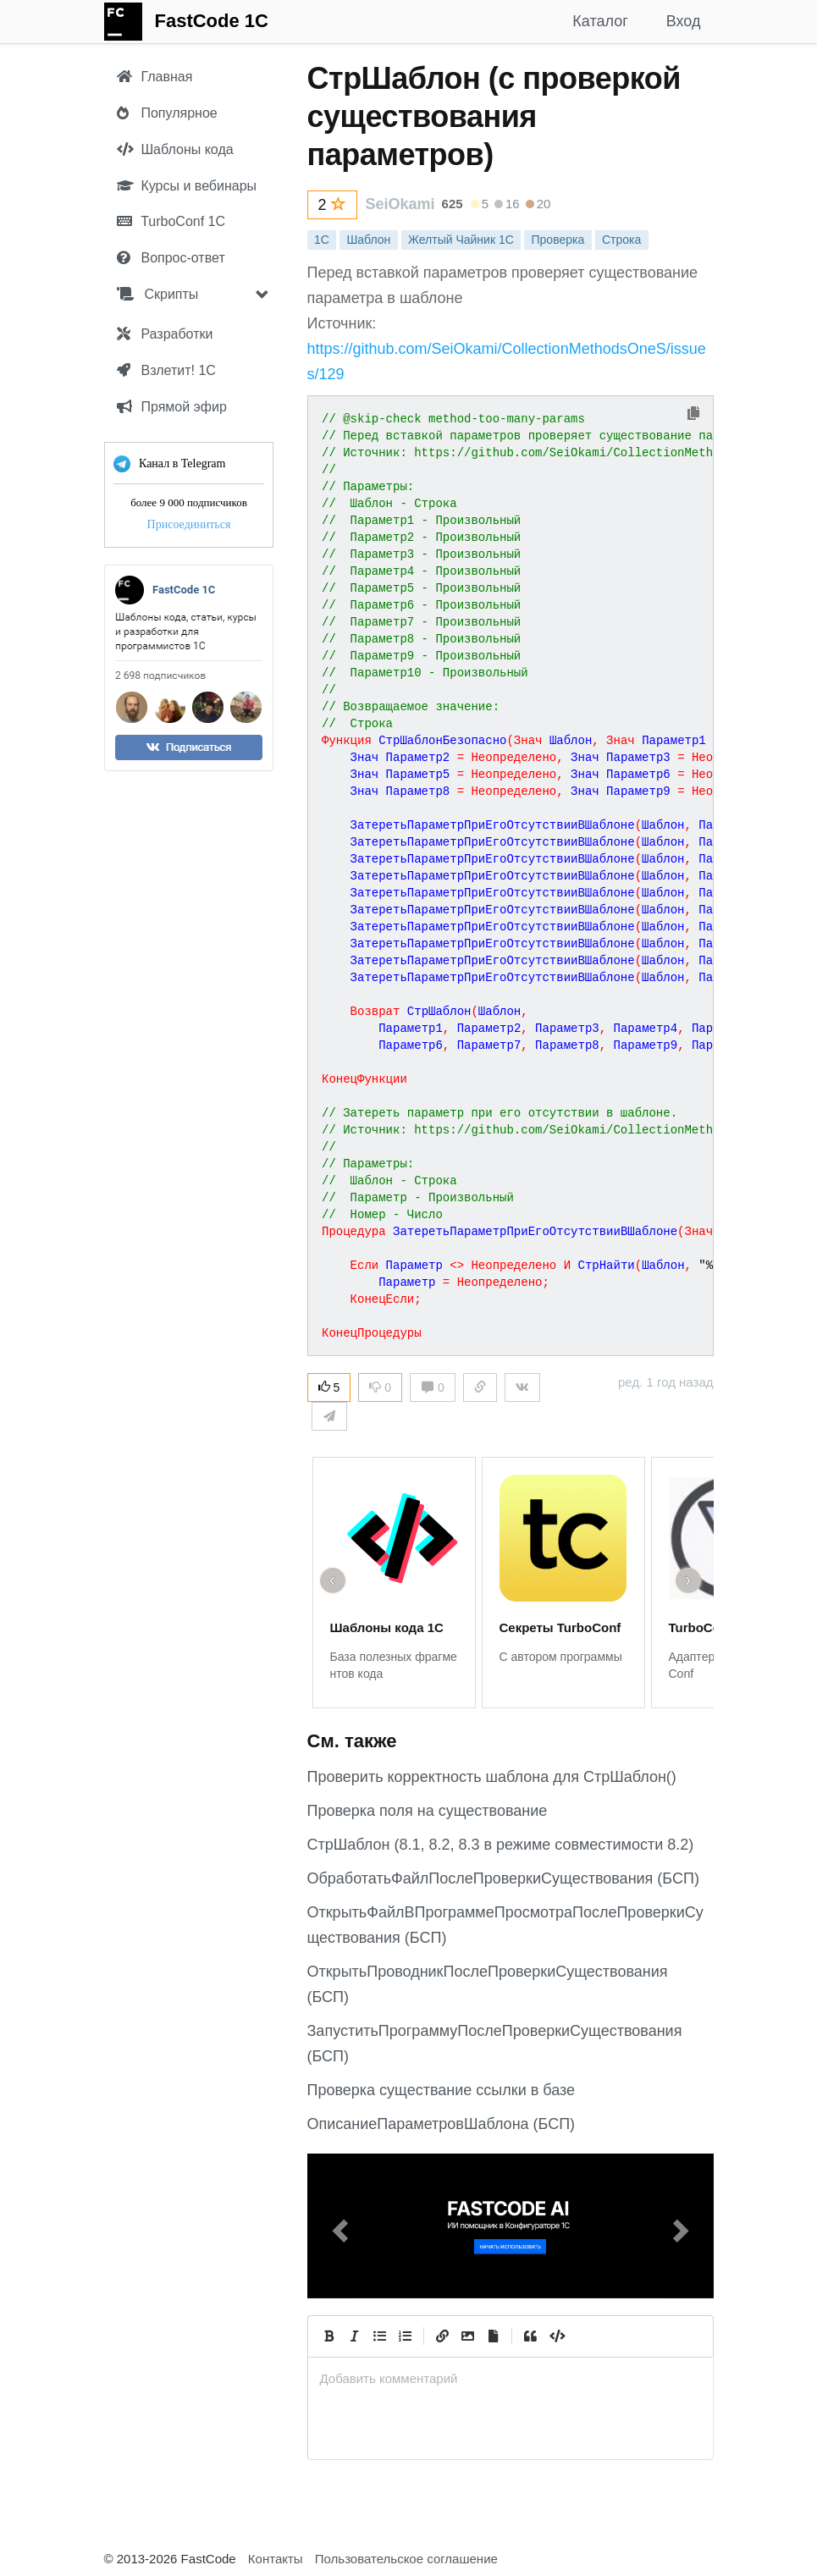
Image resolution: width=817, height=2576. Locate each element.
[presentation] (510, 2378)
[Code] (556, 2336)
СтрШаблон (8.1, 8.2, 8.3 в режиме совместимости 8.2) (500, 1844)
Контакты (275, 2558)
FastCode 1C (211, 20)
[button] (337, 2226)
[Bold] (329, 2336)
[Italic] (354, 2336)
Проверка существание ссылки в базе (441, 2090)
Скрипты (157, 294)
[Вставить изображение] (468, 2336)
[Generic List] (380, 2336)
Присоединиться (188, 524)
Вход (683, 21)
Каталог (599, 21)
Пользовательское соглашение (406, 2558)
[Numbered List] (405, 2336)
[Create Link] (442, 2336)
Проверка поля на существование (427, 1810)
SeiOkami (400, 204)
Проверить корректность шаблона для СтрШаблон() (491, 1776)
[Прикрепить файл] (493, 2336)
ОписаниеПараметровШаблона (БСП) (441, 2123)
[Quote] (531, 2336)
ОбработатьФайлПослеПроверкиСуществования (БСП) (503, 1878)
